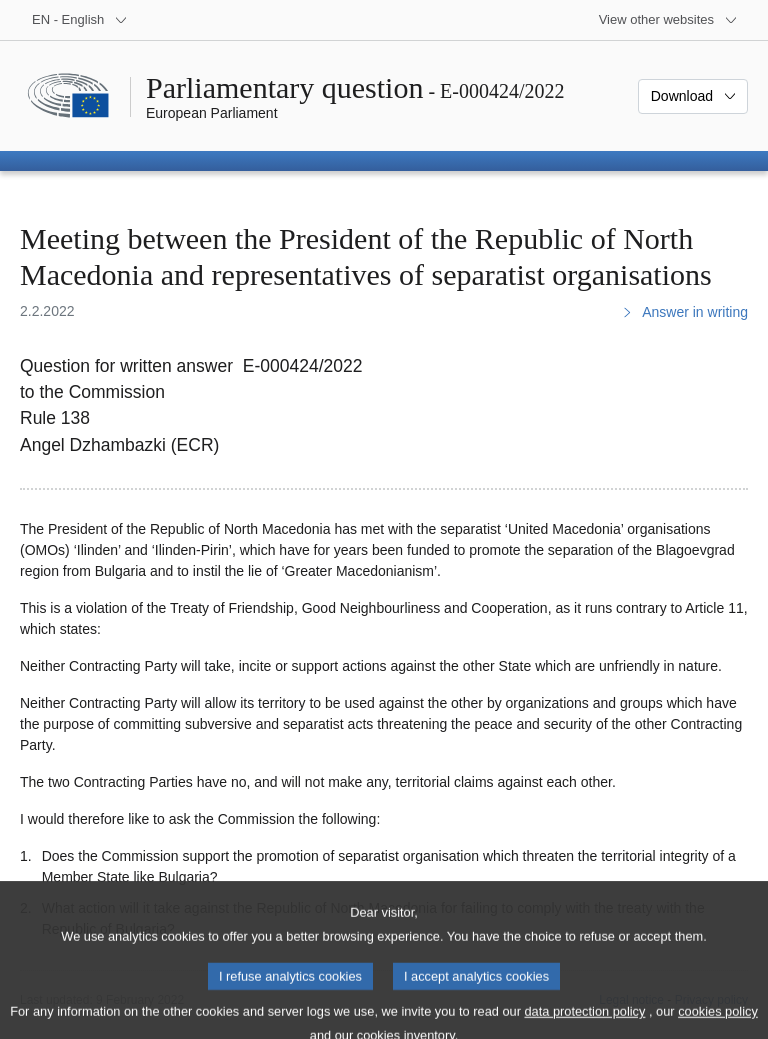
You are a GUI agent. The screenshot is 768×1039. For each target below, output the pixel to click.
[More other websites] (668, 20)
